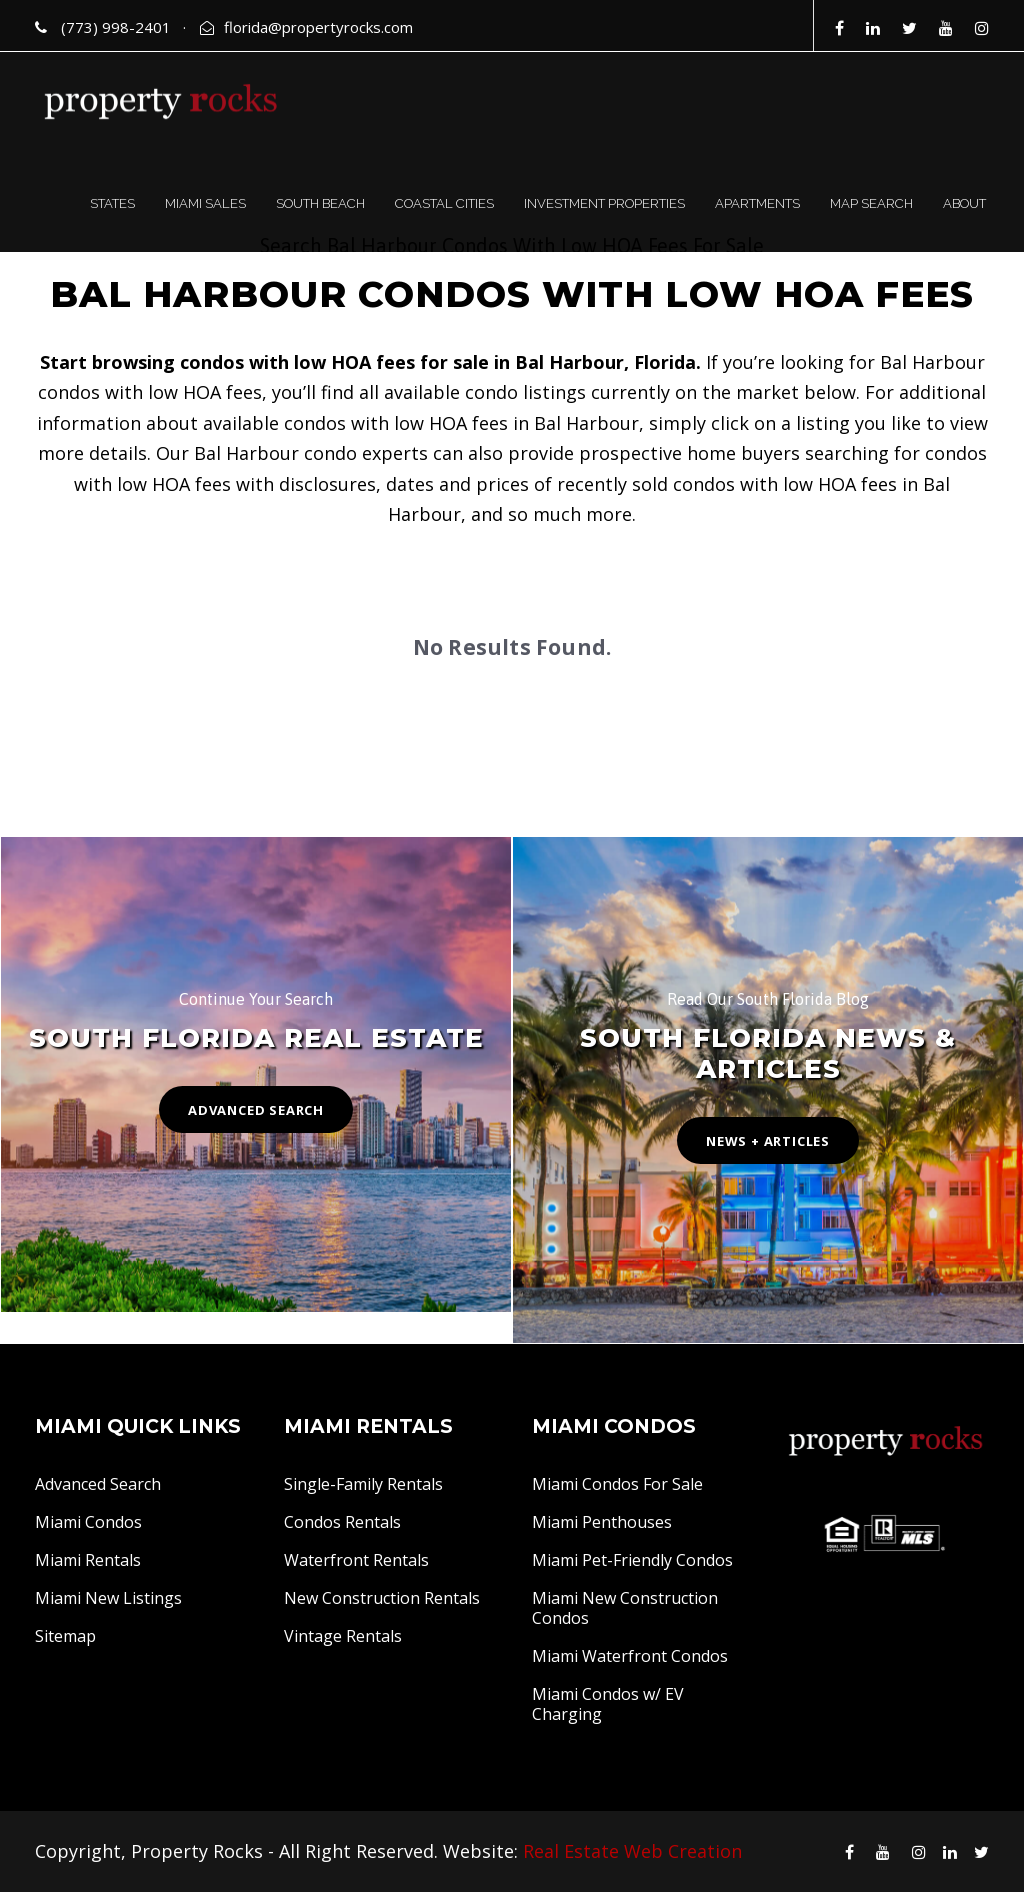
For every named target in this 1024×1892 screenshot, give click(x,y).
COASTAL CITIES (444, 203)
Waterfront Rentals (356, 1560)
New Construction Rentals (382, 1598)
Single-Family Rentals (363, 1484)
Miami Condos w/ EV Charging (608, 1704)
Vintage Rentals (343, 1636)
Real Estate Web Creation (632, 1851)
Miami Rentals (88, 1560)
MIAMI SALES (205, 203)
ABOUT (964, 203)
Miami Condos (88, 1522)
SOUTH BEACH (320, 203)
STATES (112, 203)
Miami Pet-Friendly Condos (632, 1560)
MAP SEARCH (871, 203)
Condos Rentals (342, 1522)
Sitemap (65, 1636)
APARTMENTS (757, 203)
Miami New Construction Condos (625, 1608)
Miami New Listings (108, 1598)
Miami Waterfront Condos (630, 1656)
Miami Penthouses (602, 1522)
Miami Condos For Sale (617, 1484)
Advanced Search (98, 1484)
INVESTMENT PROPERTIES (604, 203)
